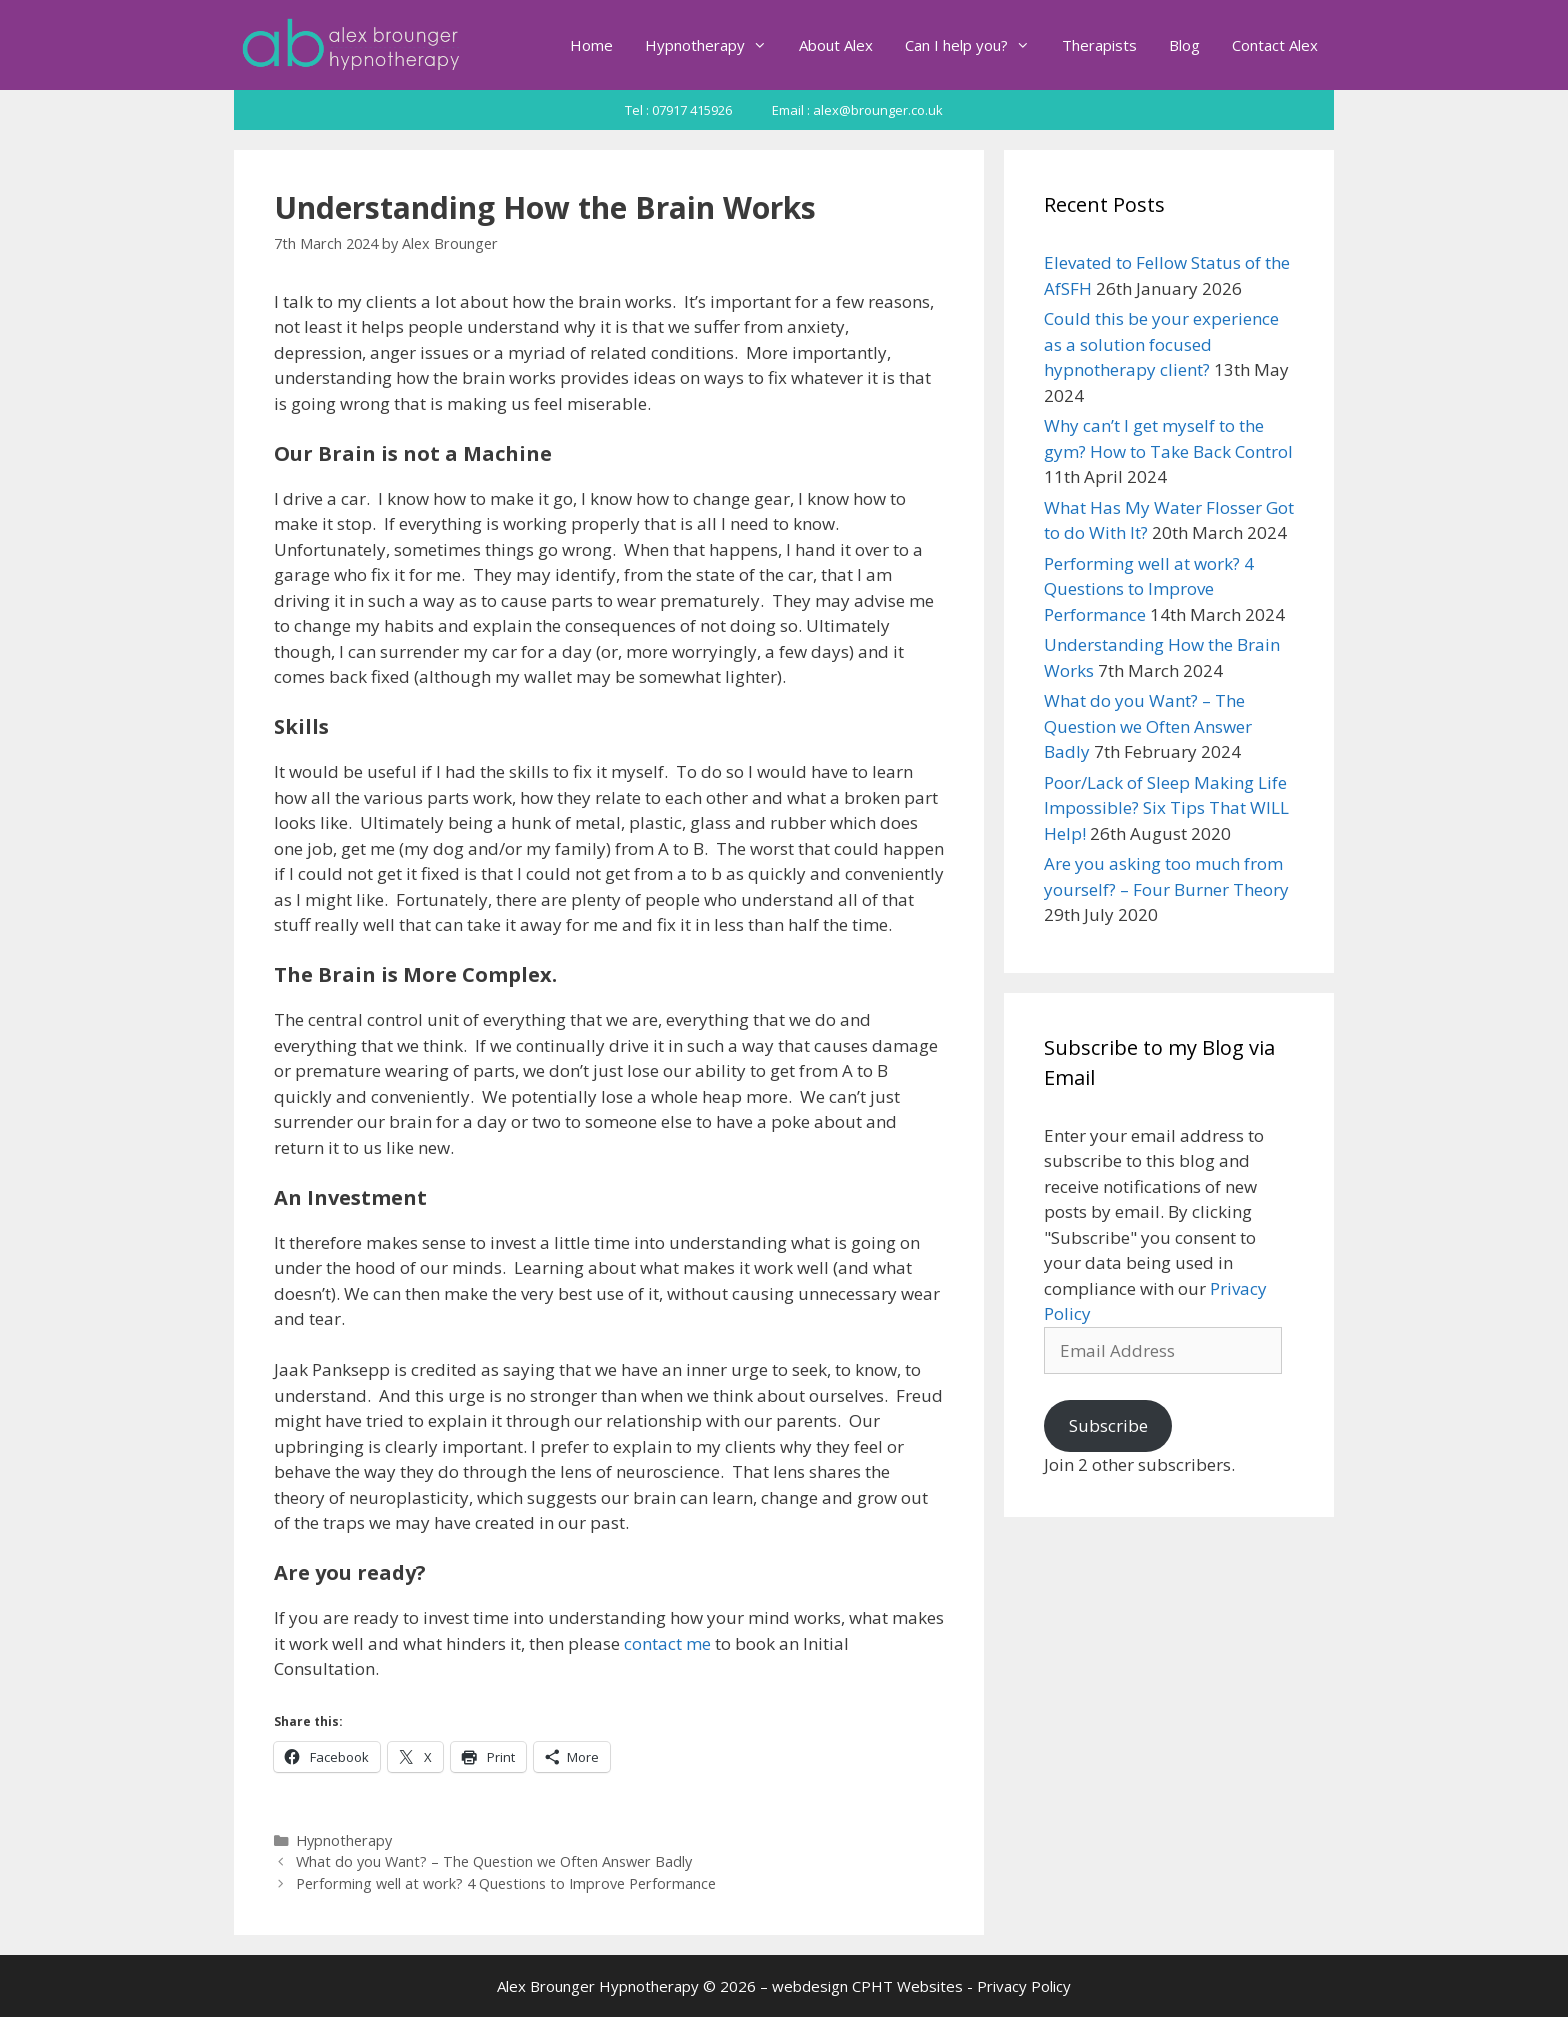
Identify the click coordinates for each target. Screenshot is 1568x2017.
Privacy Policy (1024, 1986)
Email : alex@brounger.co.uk (857, 110)
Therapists (1099, 45)
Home (591, 45)
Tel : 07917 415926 (678, 110)
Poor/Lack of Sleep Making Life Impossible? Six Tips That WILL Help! (1166, 808)
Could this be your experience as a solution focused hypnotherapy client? (1161, 344)
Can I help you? (975, 45)
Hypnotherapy (714, 45)
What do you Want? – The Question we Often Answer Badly (494, 1861)
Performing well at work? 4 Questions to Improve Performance (506, 1883)
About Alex (836, 45)
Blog (1184, 45)
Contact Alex (1275, 45)
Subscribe (1108, 1425)
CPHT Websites (907, 1986)
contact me (667, 1643)
